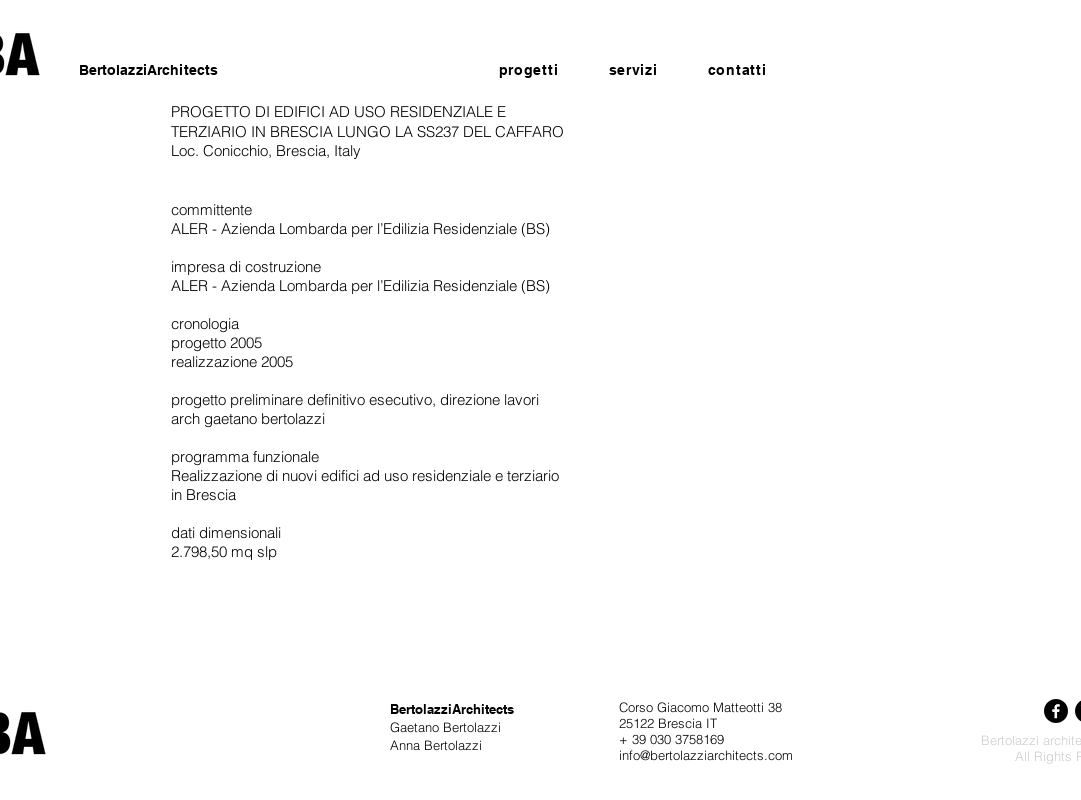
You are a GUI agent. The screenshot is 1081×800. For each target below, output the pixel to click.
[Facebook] (1056, 711)
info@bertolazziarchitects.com (706, 755)
